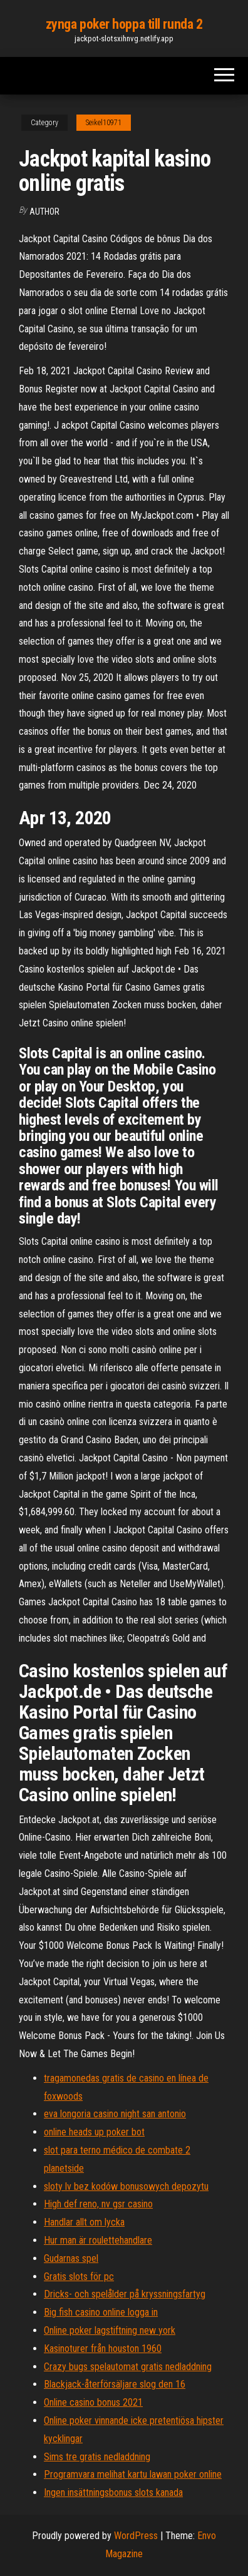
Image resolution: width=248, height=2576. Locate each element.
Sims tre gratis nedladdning (97, 2457)
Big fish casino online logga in (101, 2312)
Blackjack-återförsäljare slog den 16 (114, 2384)
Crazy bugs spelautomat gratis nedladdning (128, 2367)
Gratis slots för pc (79, 2276)
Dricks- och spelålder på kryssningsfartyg (124, 2294)
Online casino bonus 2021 (93, 2402)
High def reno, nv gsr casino (98, 2204)
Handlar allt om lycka (84, 2222)
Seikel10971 (103, 122)
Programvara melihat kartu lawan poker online (133, 2474)
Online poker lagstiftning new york (109, 2330)
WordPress (136, 2536)
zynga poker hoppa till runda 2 (124, 24)
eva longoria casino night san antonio (115, 2114)
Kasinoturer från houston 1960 (103, 2348)
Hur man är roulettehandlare (98, 2240)
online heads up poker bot (94, 2132)
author (44, 212)
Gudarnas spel (71, 2258)
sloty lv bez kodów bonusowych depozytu (126, 2186)
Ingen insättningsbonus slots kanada (113, 2492)
